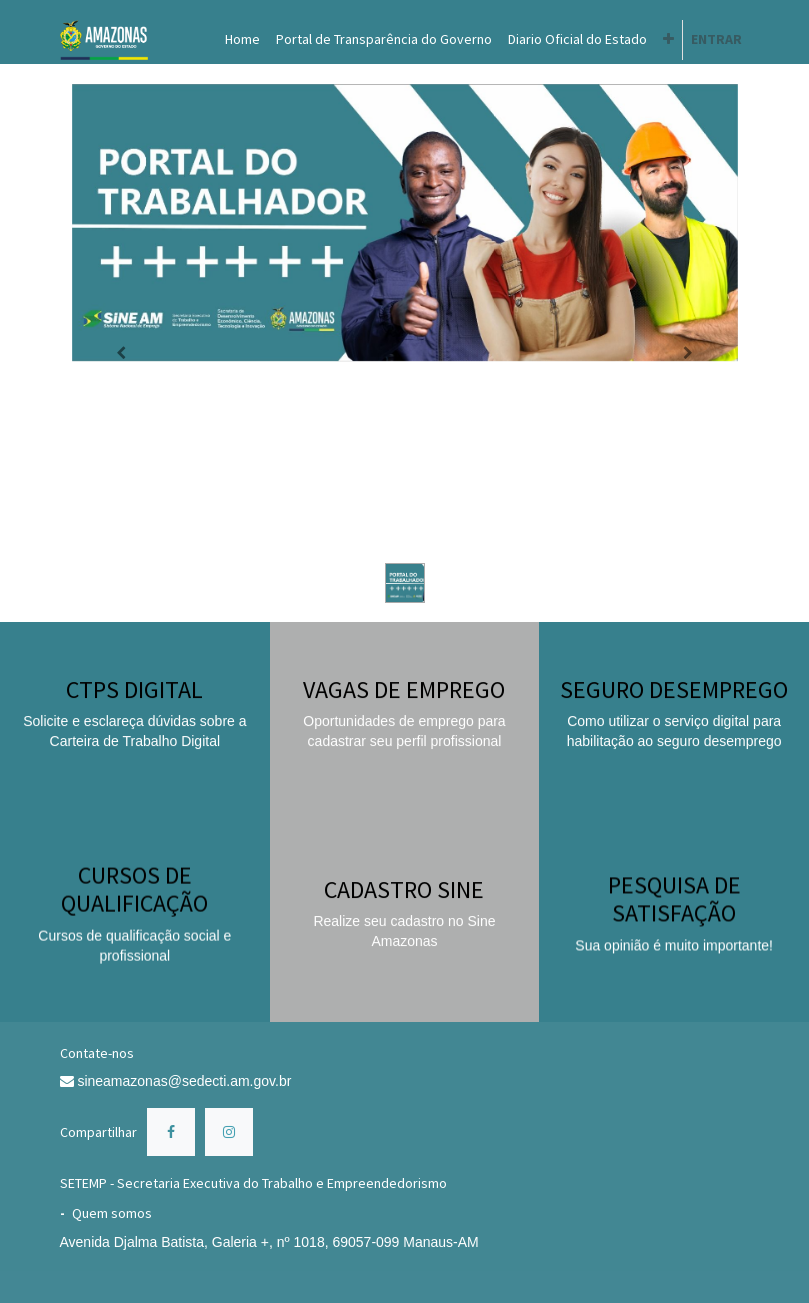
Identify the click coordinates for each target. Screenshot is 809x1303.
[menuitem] (242, 40)
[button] (668, 40)
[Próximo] (688, 353)
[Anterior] (122, 353)
